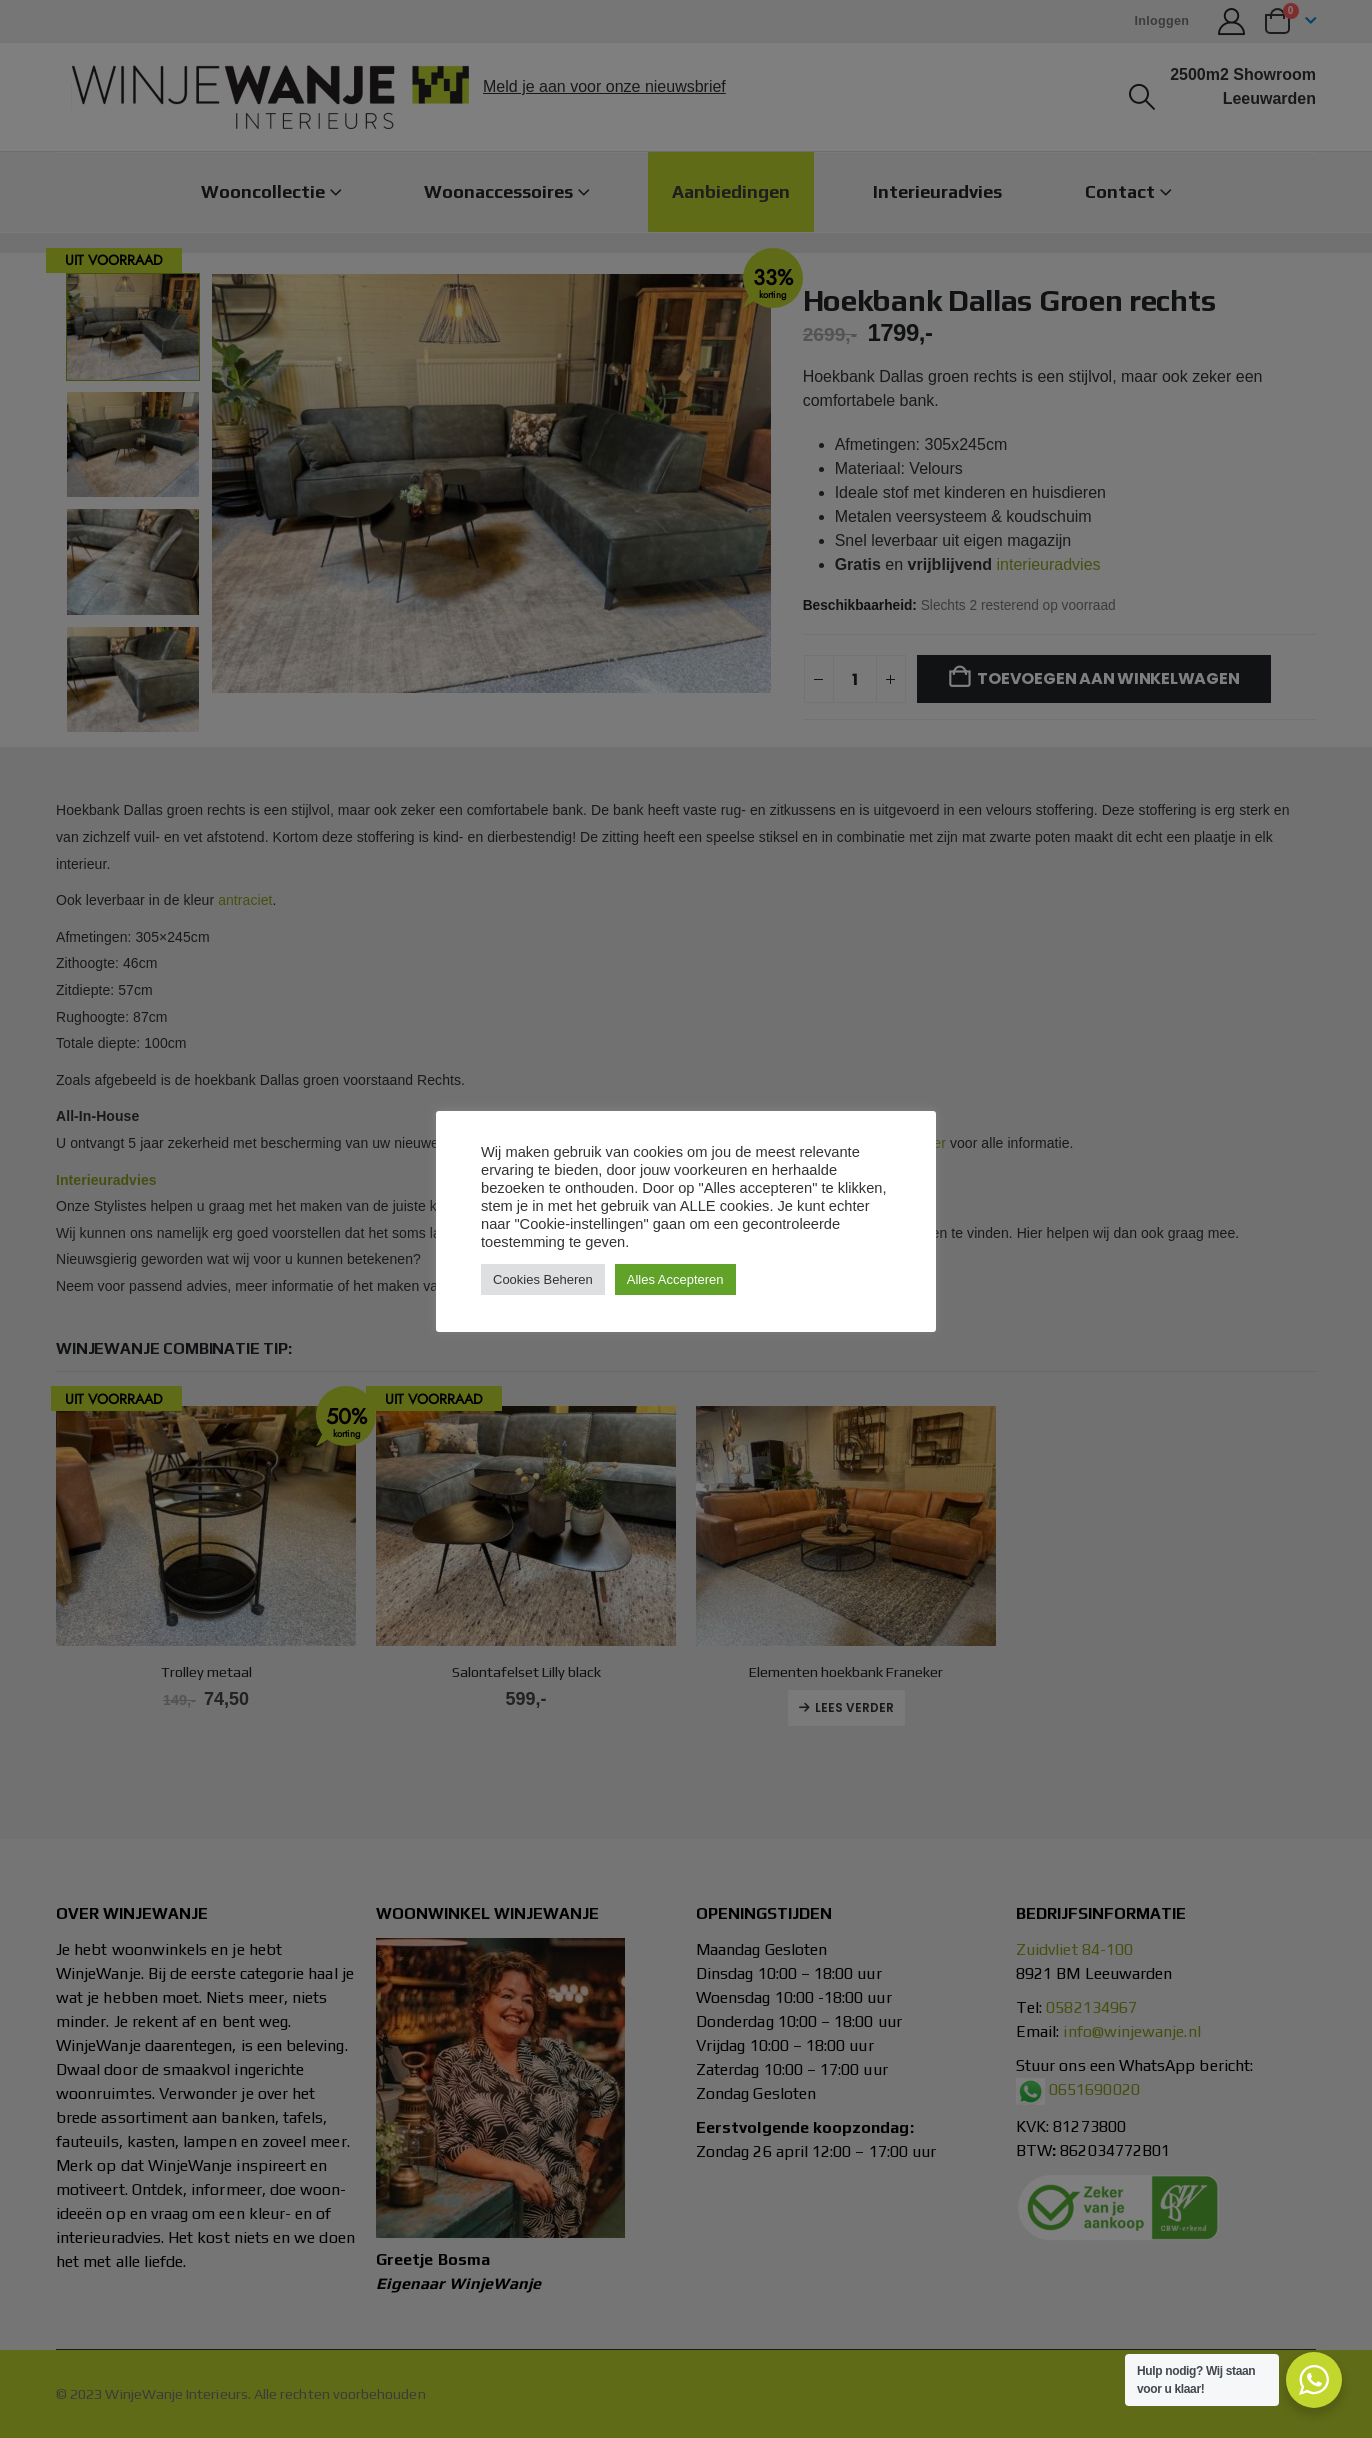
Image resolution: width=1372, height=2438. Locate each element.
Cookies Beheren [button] (543, 1279)
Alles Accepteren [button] (675, 1279)
